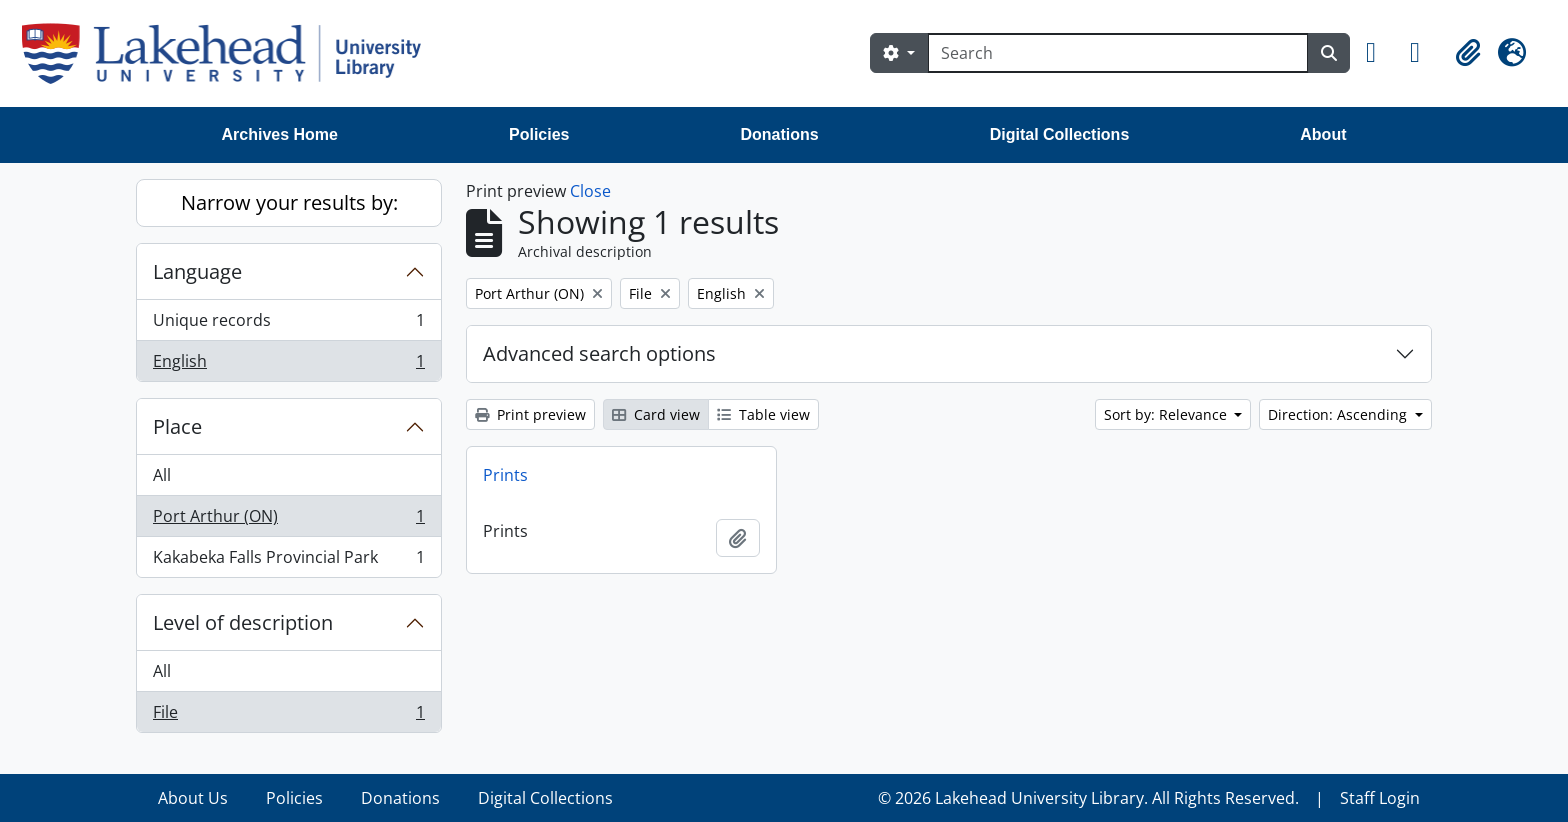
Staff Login (1380, 798)
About (1323, 134)
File (288, 716)
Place (177, 426)
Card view (656, 414)
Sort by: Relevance (1167, 414)
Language (197, 271)
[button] (1380, 53)
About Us (193, 798)
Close (590, 191)
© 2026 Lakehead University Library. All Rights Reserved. (1088, 798)
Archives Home (280, 134)
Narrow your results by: (289, 202)
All (162, 475)
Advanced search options (599, 353)
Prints (505, 475)
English (288, 365)
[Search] (1118, 53)
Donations (779, 134)
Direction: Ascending (1339, 414)
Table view (763, 414)
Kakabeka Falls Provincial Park (288, 561)
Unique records (288, 324)
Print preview (530, 414)
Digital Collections (1060, 134)
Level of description (243, 622)
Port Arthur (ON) (288, 520)
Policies (539, 134)
